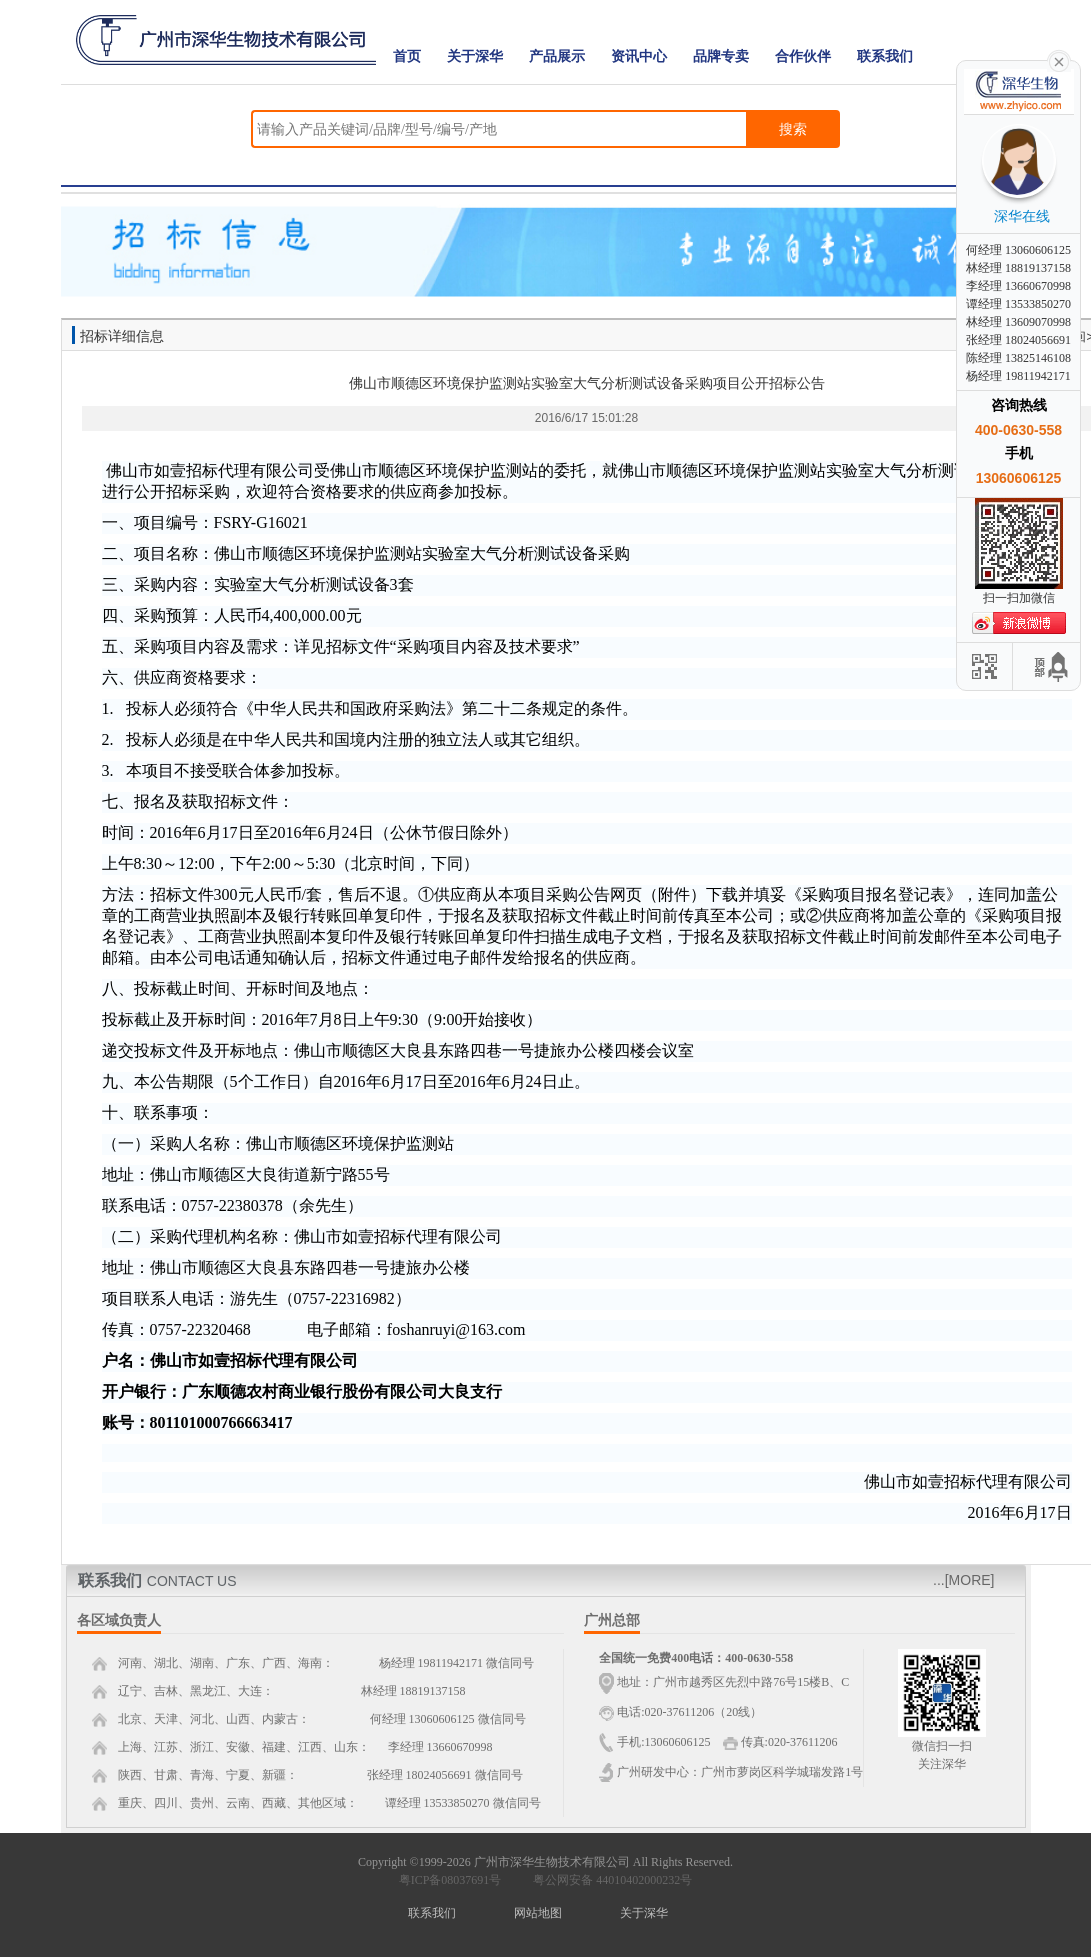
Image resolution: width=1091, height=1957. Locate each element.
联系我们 (885, 56)
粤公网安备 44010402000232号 (608, 1880)
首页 (407, 56)
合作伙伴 (803, 56)
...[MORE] (963, 1580)
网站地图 (538, 1913)
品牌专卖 (721, 56)
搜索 (793, 129)
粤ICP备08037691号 (450, 1880)
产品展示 (557, 56)
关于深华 (475, 56)
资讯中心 (639, 56)
